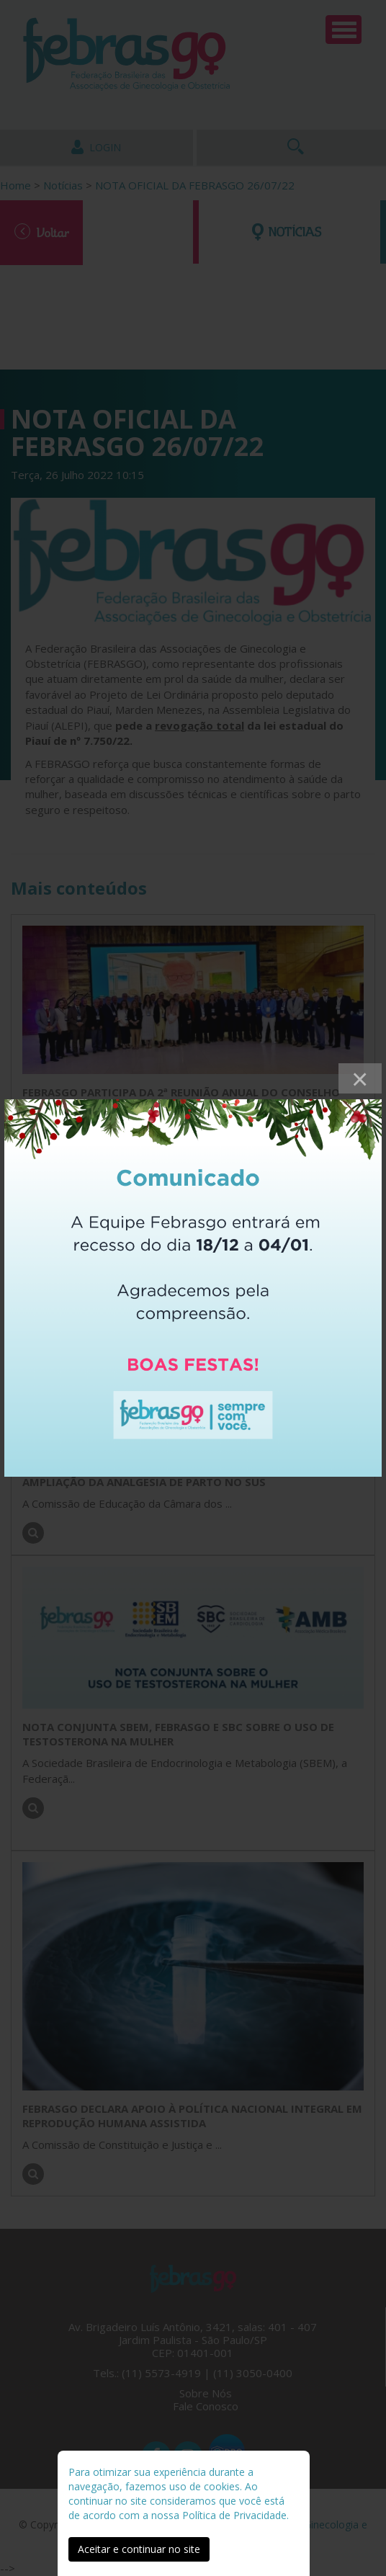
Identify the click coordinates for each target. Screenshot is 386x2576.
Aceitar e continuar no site (139, 2549)
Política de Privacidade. (235, 2515)
